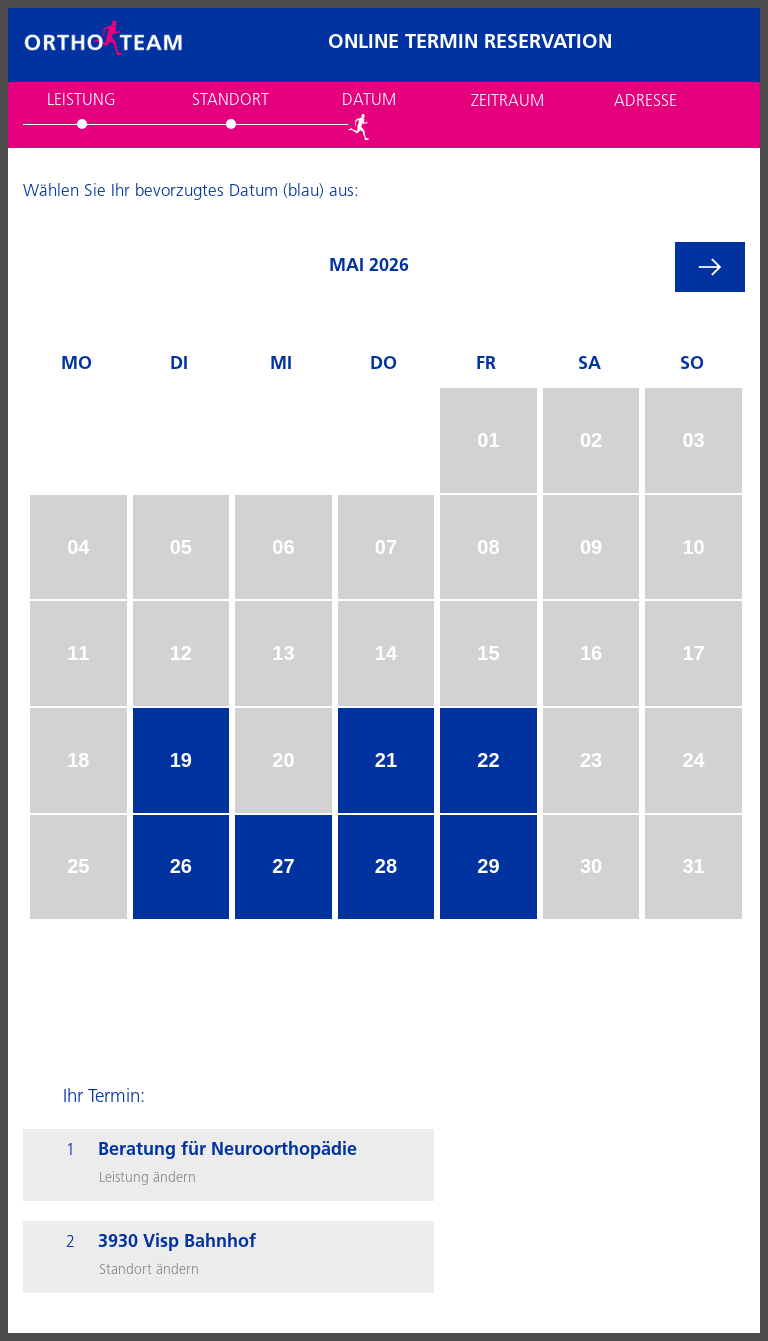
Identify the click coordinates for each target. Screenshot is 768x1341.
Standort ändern (149, 1270)
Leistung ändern (147, 1178)
